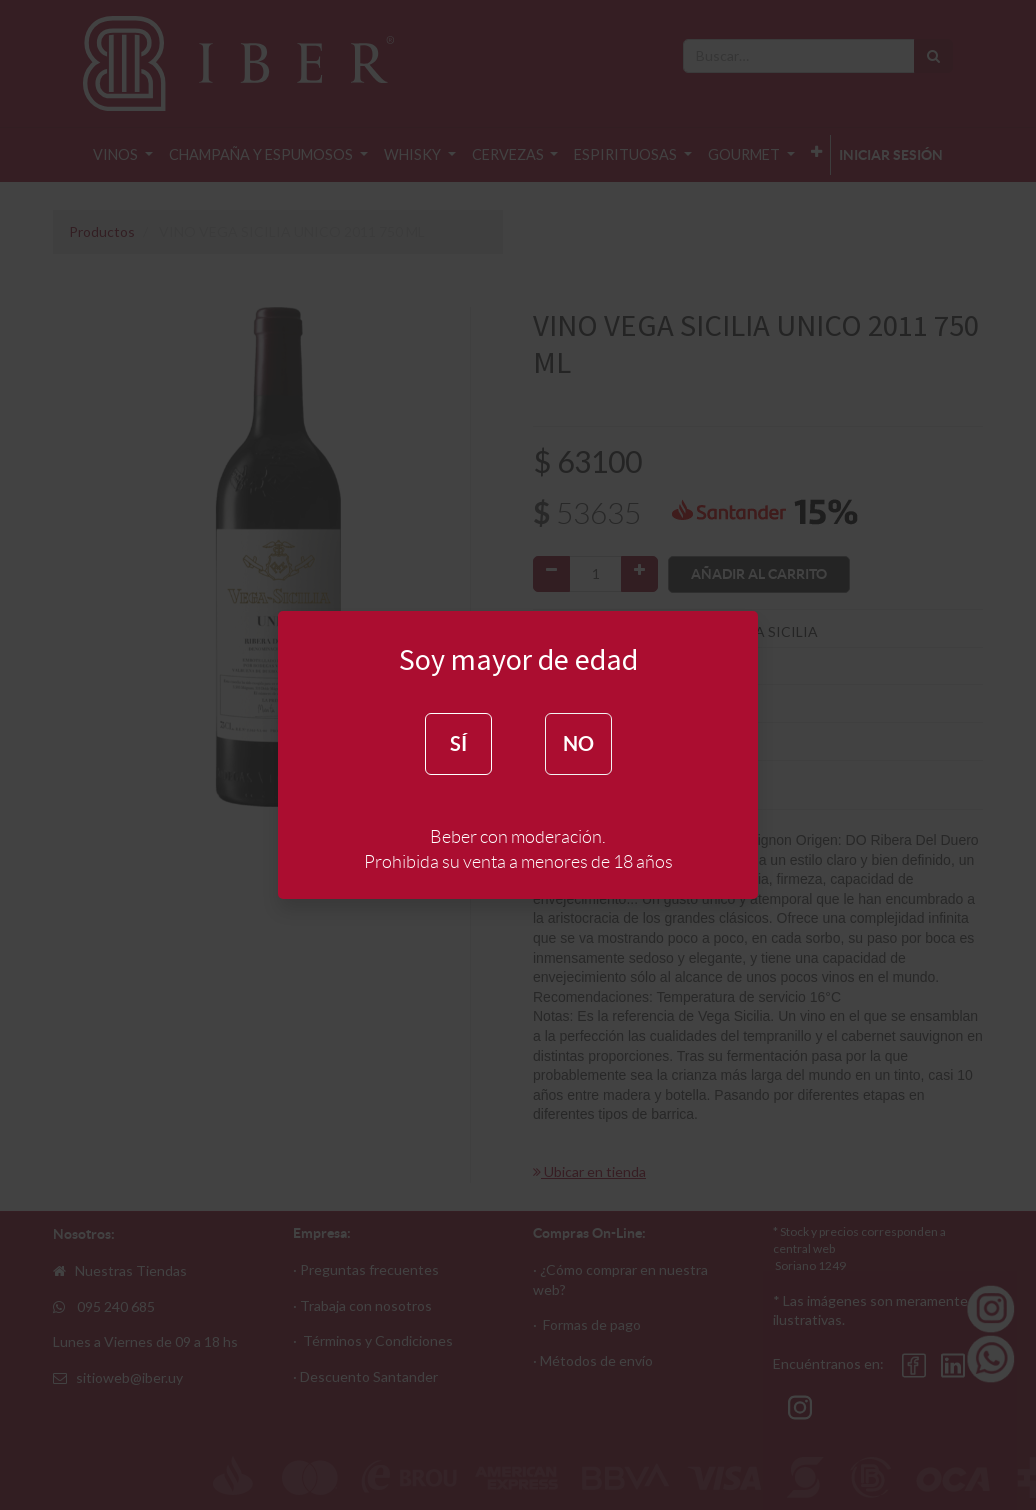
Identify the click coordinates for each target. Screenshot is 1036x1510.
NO (578, 743)
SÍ (458, 743)
